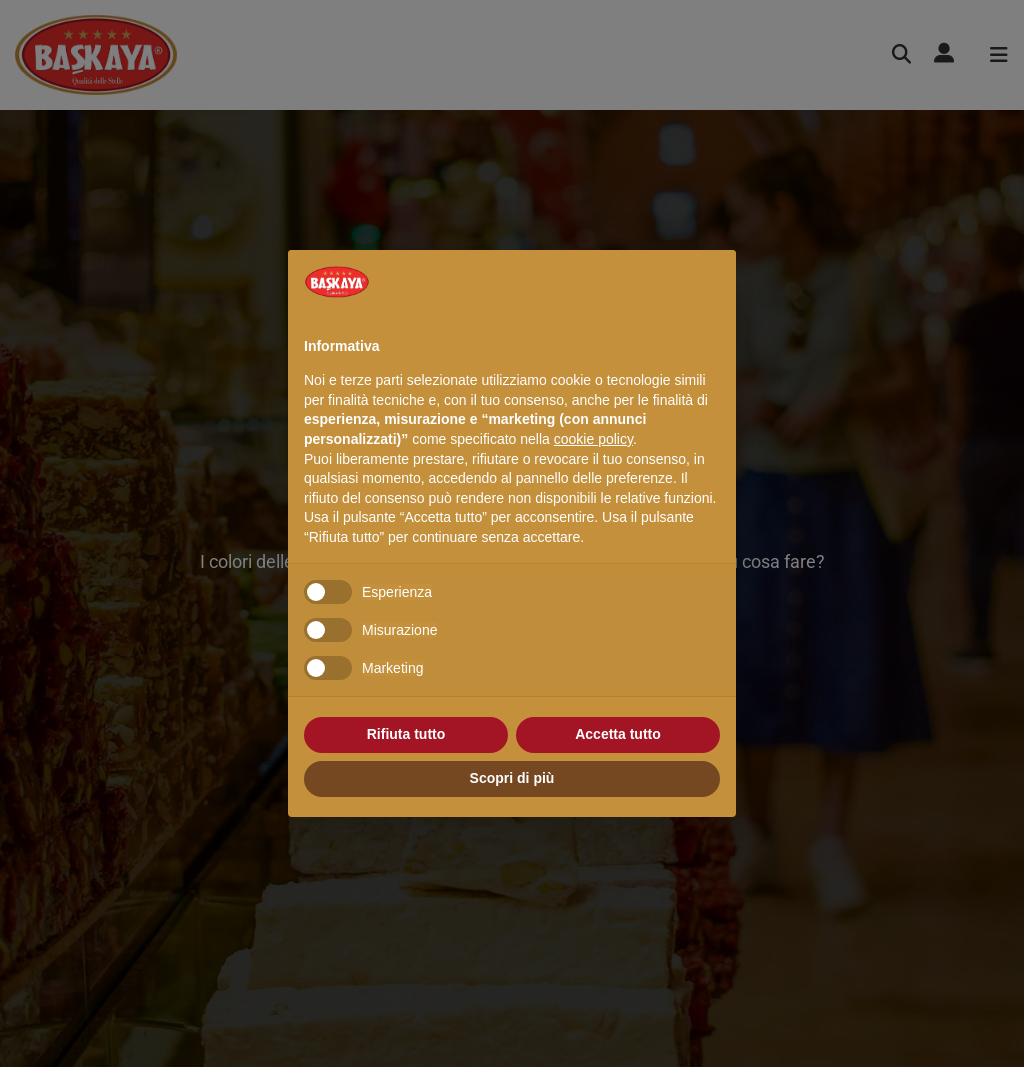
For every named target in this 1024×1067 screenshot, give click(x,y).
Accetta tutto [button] (618, 734)
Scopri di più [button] (512, 778)
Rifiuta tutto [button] (406, 734)
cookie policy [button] (593, 439)
